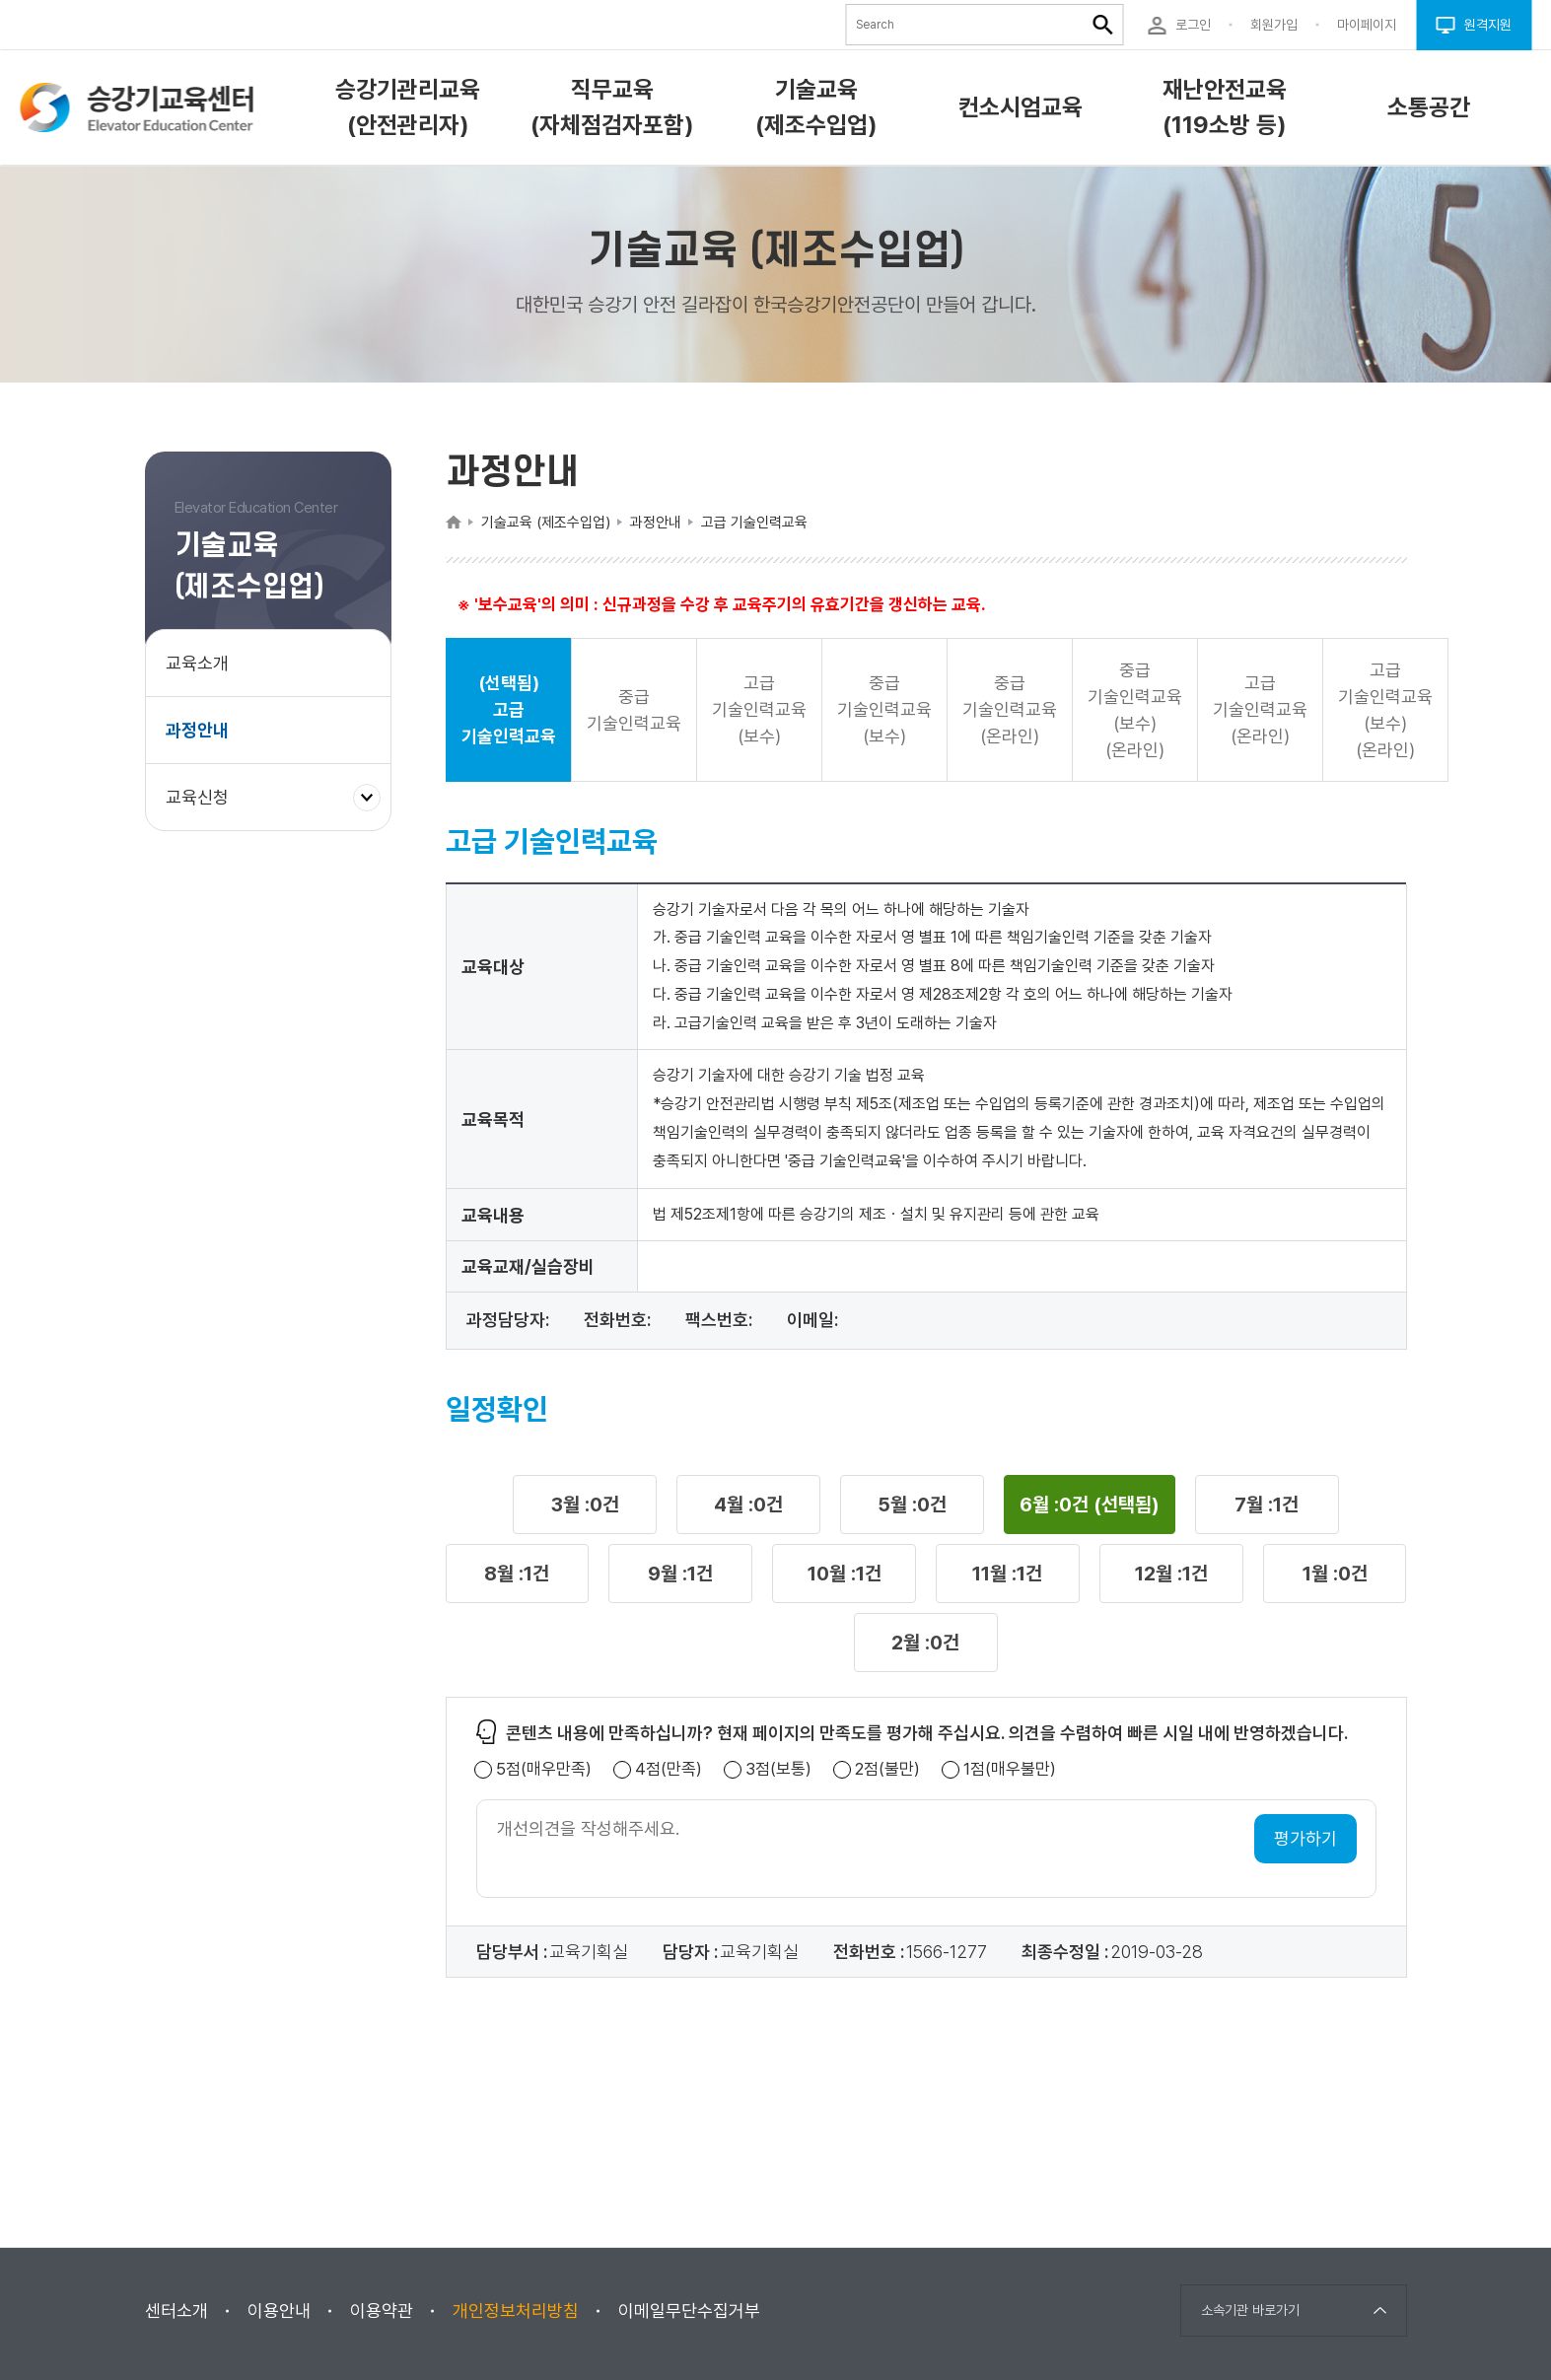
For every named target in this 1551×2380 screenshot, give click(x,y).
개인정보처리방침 (516, 2310)
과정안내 (197, 730)
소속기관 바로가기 (1250, 2310)
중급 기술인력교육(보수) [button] (884, 709)
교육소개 (197, 663)
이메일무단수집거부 (689, 2310)
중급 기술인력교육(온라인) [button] (1009, 709)
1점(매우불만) (1009, 1769)
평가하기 (1305, 1838)
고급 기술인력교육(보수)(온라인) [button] (1385, 710)
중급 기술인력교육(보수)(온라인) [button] (1135, 710)
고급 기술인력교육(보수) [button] (759, 709)
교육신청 (205, 806)
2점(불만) (887, 1769)
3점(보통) (778, 1769)
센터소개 (176, 2310)
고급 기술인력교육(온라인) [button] (1260, 709)
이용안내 (279, 2310)
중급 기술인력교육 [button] (634, 710)
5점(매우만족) (544, 1769)
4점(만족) (668, 1769)
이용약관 (381, 2310)
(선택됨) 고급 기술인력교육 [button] (508, 709)
